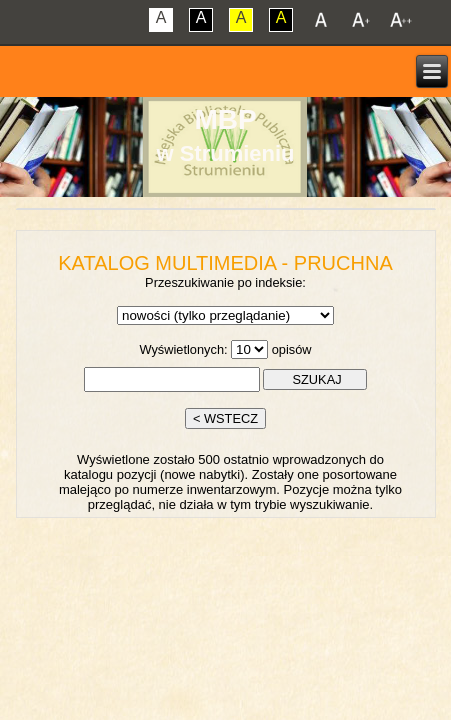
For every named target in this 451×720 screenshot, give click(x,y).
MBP (225, 119)
